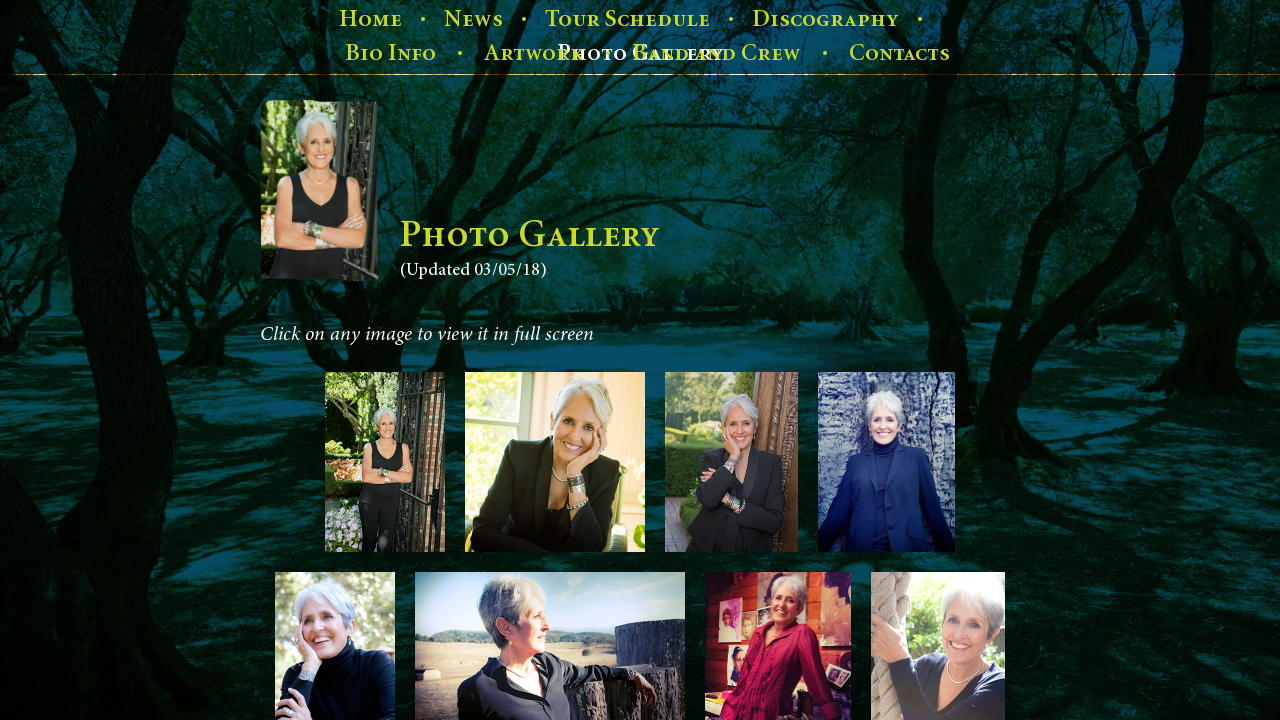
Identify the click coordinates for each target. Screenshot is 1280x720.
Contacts (899, 53)
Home (370, 19)
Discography (825, 19)
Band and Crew (716, 53)
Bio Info (390, 53)
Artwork (534, 53)
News (473, 19)
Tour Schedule (627, 19)
